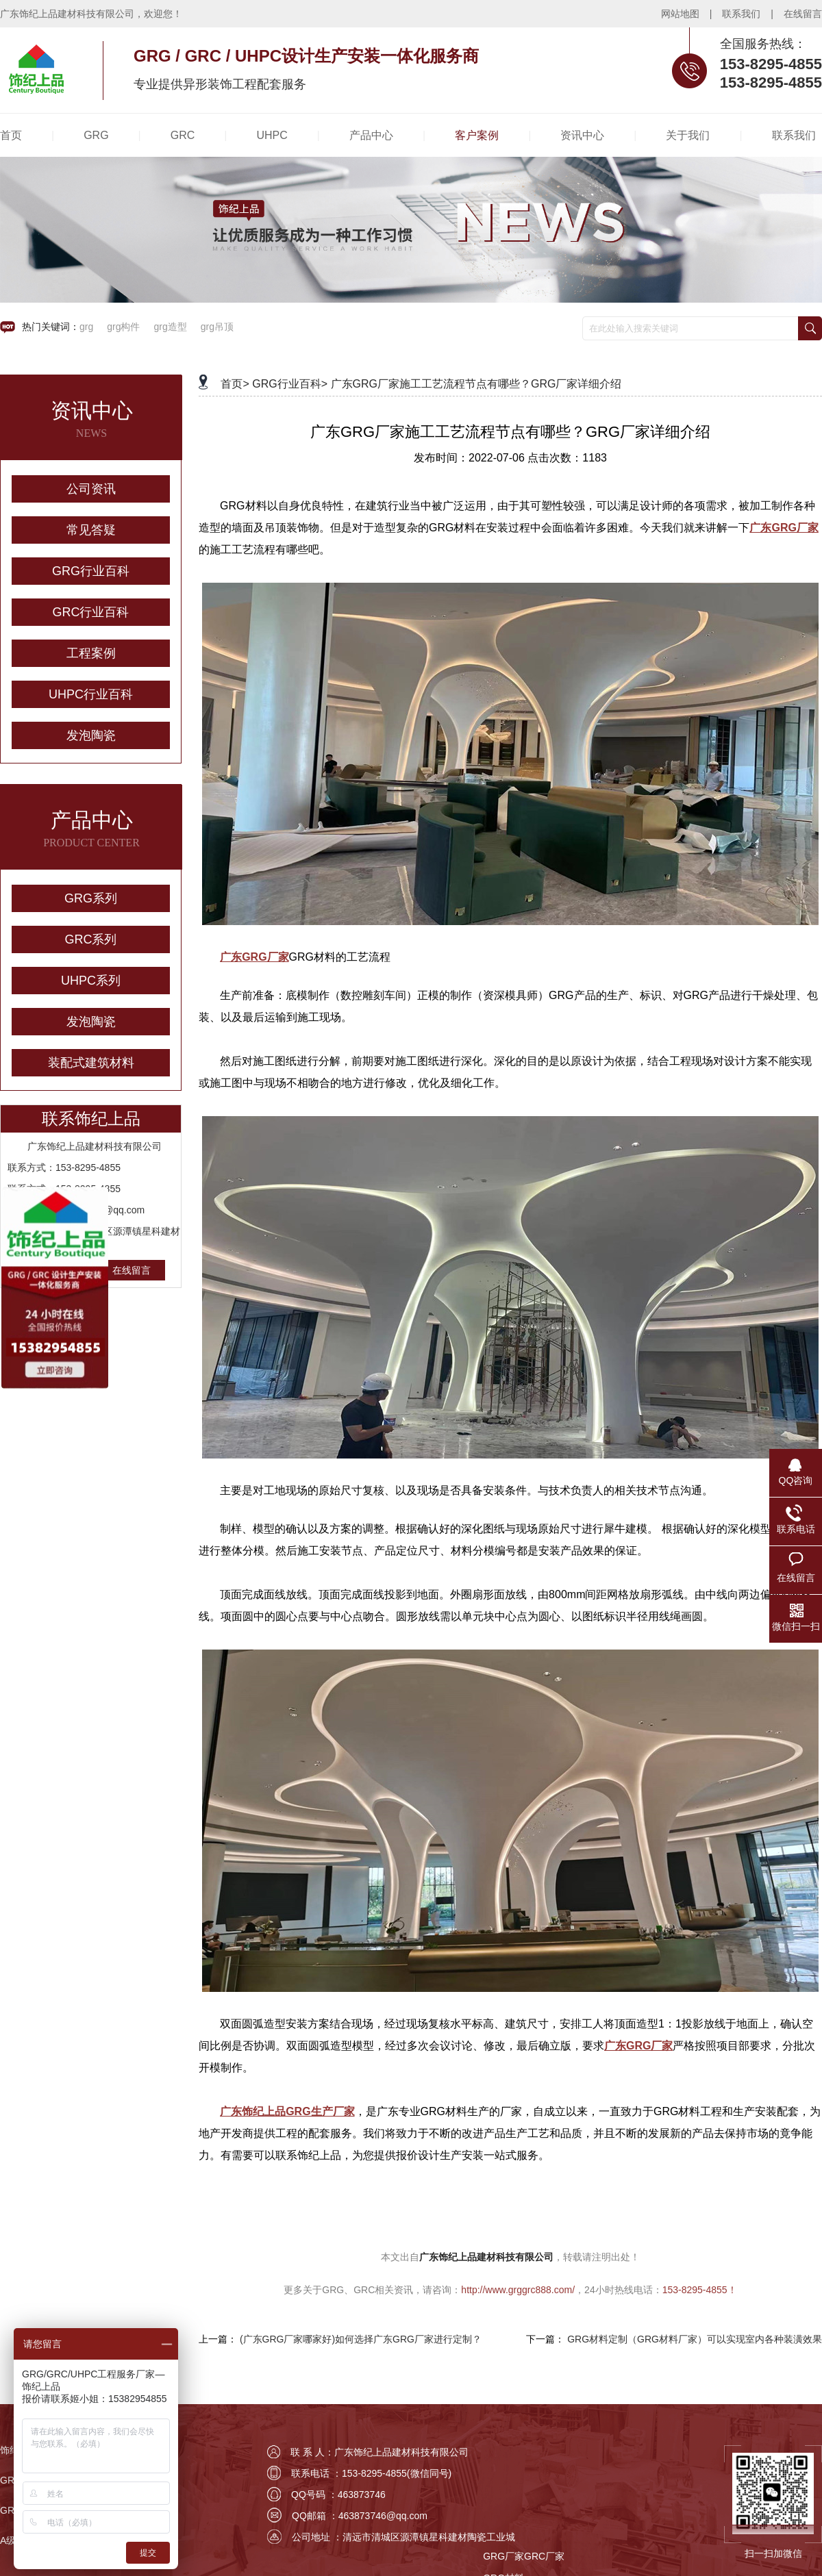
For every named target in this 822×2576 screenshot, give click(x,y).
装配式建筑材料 (91, 1063)
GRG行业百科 (90, 571)
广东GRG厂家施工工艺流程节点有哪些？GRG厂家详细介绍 (476, 384)
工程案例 (91, 653)
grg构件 (123, 326)
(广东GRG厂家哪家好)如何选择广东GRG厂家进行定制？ (361, 2339)
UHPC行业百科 (91, 694)
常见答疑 (91, 530)
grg (86, 326)
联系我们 (741, 13)
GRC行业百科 (91, 612)
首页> (235, 384)
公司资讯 (91, 489)
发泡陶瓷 (91, 735)
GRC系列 (91, 939)
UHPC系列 (91, 980)
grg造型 (169, 326)
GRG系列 (90, 898)
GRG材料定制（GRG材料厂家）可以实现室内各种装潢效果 (694, 2339)
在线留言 (803, 13)
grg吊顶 (217, 326)
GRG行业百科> (289, 384)
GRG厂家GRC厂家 (523, 2556)
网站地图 (680, 13)
